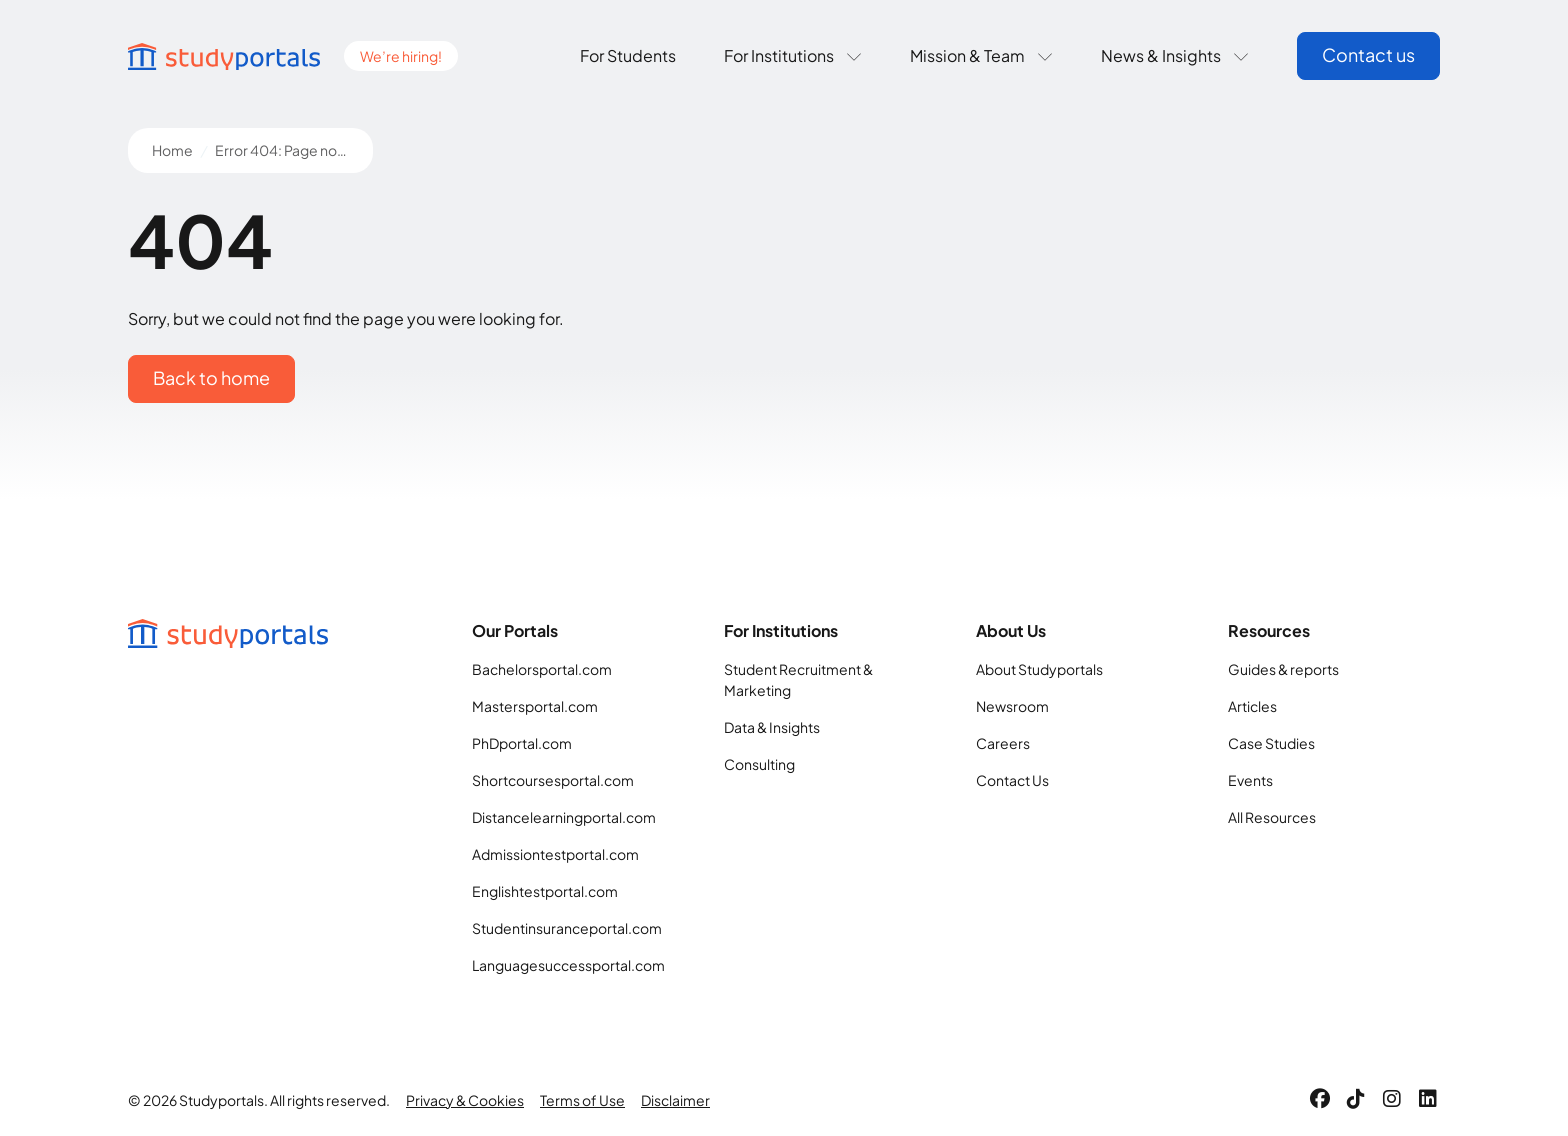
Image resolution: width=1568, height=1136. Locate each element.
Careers (1003, 743)
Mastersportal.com (535, 706)
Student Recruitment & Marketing (798, 679)
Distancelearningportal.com (564, 817)
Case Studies (1271, 743)
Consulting (759, 764)
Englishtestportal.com (545, 891)
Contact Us (1012, 780)
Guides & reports (1283, 669)
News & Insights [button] (1175, 55)
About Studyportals (1039, 669)
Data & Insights (772, 727)
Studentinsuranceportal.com (567, 928)
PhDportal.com (522, 743)
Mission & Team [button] (981, 55)
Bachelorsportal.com (542, 669)
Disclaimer (675, 1100)
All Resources (1272, 817)
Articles (1252, 706)
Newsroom (1012, 706)
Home (172, 150)
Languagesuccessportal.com (568, 965)
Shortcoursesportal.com (553, 780)
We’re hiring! (401, 56)
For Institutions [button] (793, 55)
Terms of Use (582, 1100)
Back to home (211, 377)
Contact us (1368, 54)
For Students (628, 55)
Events (1250, 780)
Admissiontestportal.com (555, 854)
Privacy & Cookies (465, 1100)
